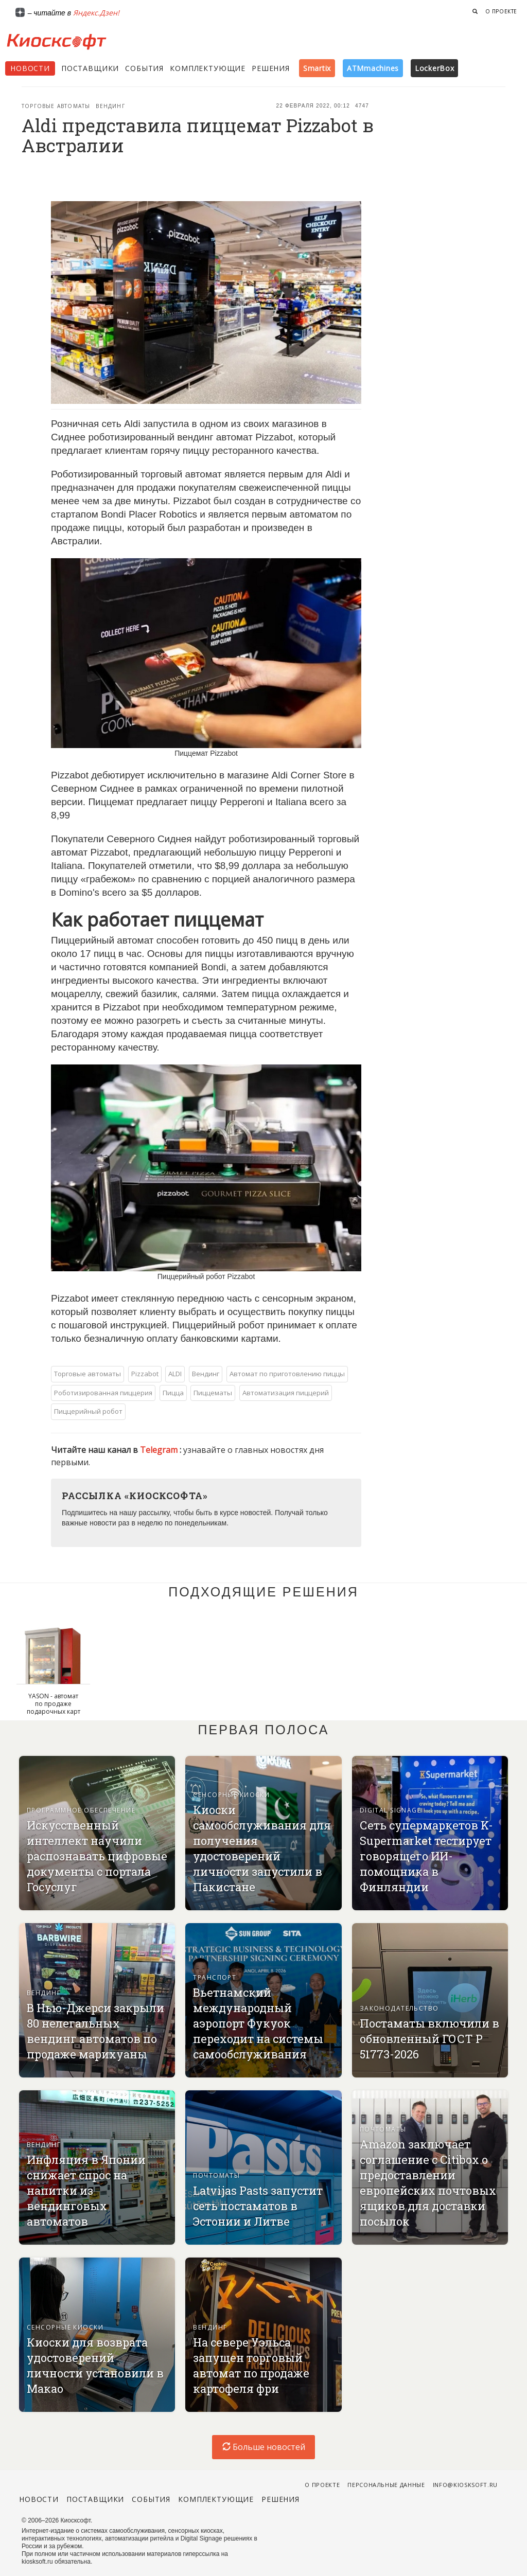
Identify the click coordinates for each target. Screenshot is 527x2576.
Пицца (173, 1392)
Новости (30, 68)
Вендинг (110, 106)
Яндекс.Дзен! (96, 12)
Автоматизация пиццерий (285, 1392)
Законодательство (399, 2008)
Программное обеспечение (81, 1810)
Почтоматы (216, 2175)
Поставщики (90, 68)
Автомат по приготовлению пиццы (287, 1373)
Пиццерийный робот (88, 1411)
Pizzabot (145, 1373)
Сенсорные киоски (231, 1794)
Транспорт (214, 1977)
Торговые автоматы (56, 106)
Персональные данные (386, 2485)
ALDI (175, 1373)
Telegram (160, 1449)
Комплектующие (207, 68)
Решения (271, 68)
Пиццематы (213, 1392)
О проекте (501, 11)
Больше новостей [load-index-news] (263, 2447)
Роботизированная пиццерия (103, 1392)
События (144, 68)
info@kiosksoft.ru (465, 2485)
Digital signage (390, 1810)
